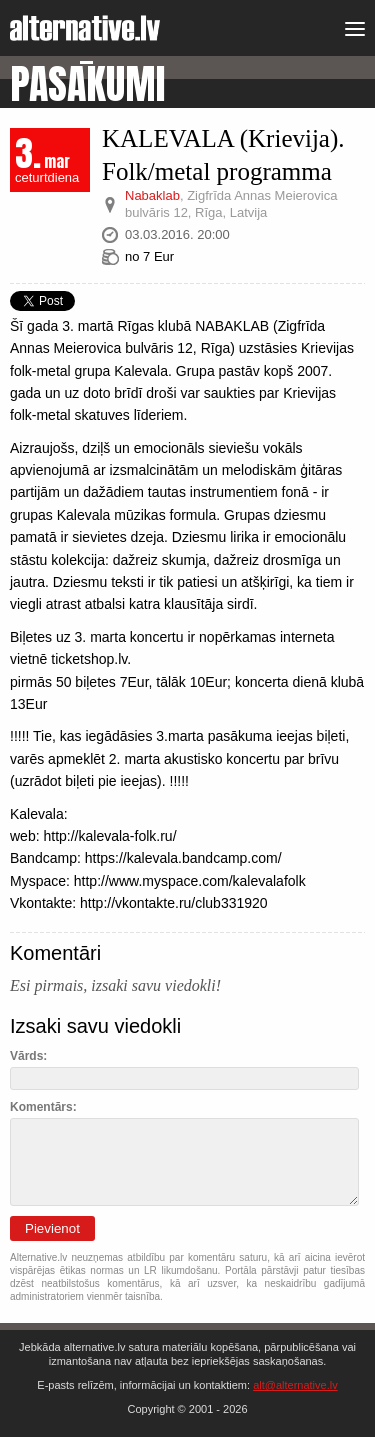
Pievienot (52, 1228)
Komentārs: (43, 1107)
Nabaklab (152, 195)
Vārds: (28, 1056)
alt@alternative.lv (295, 1385)
